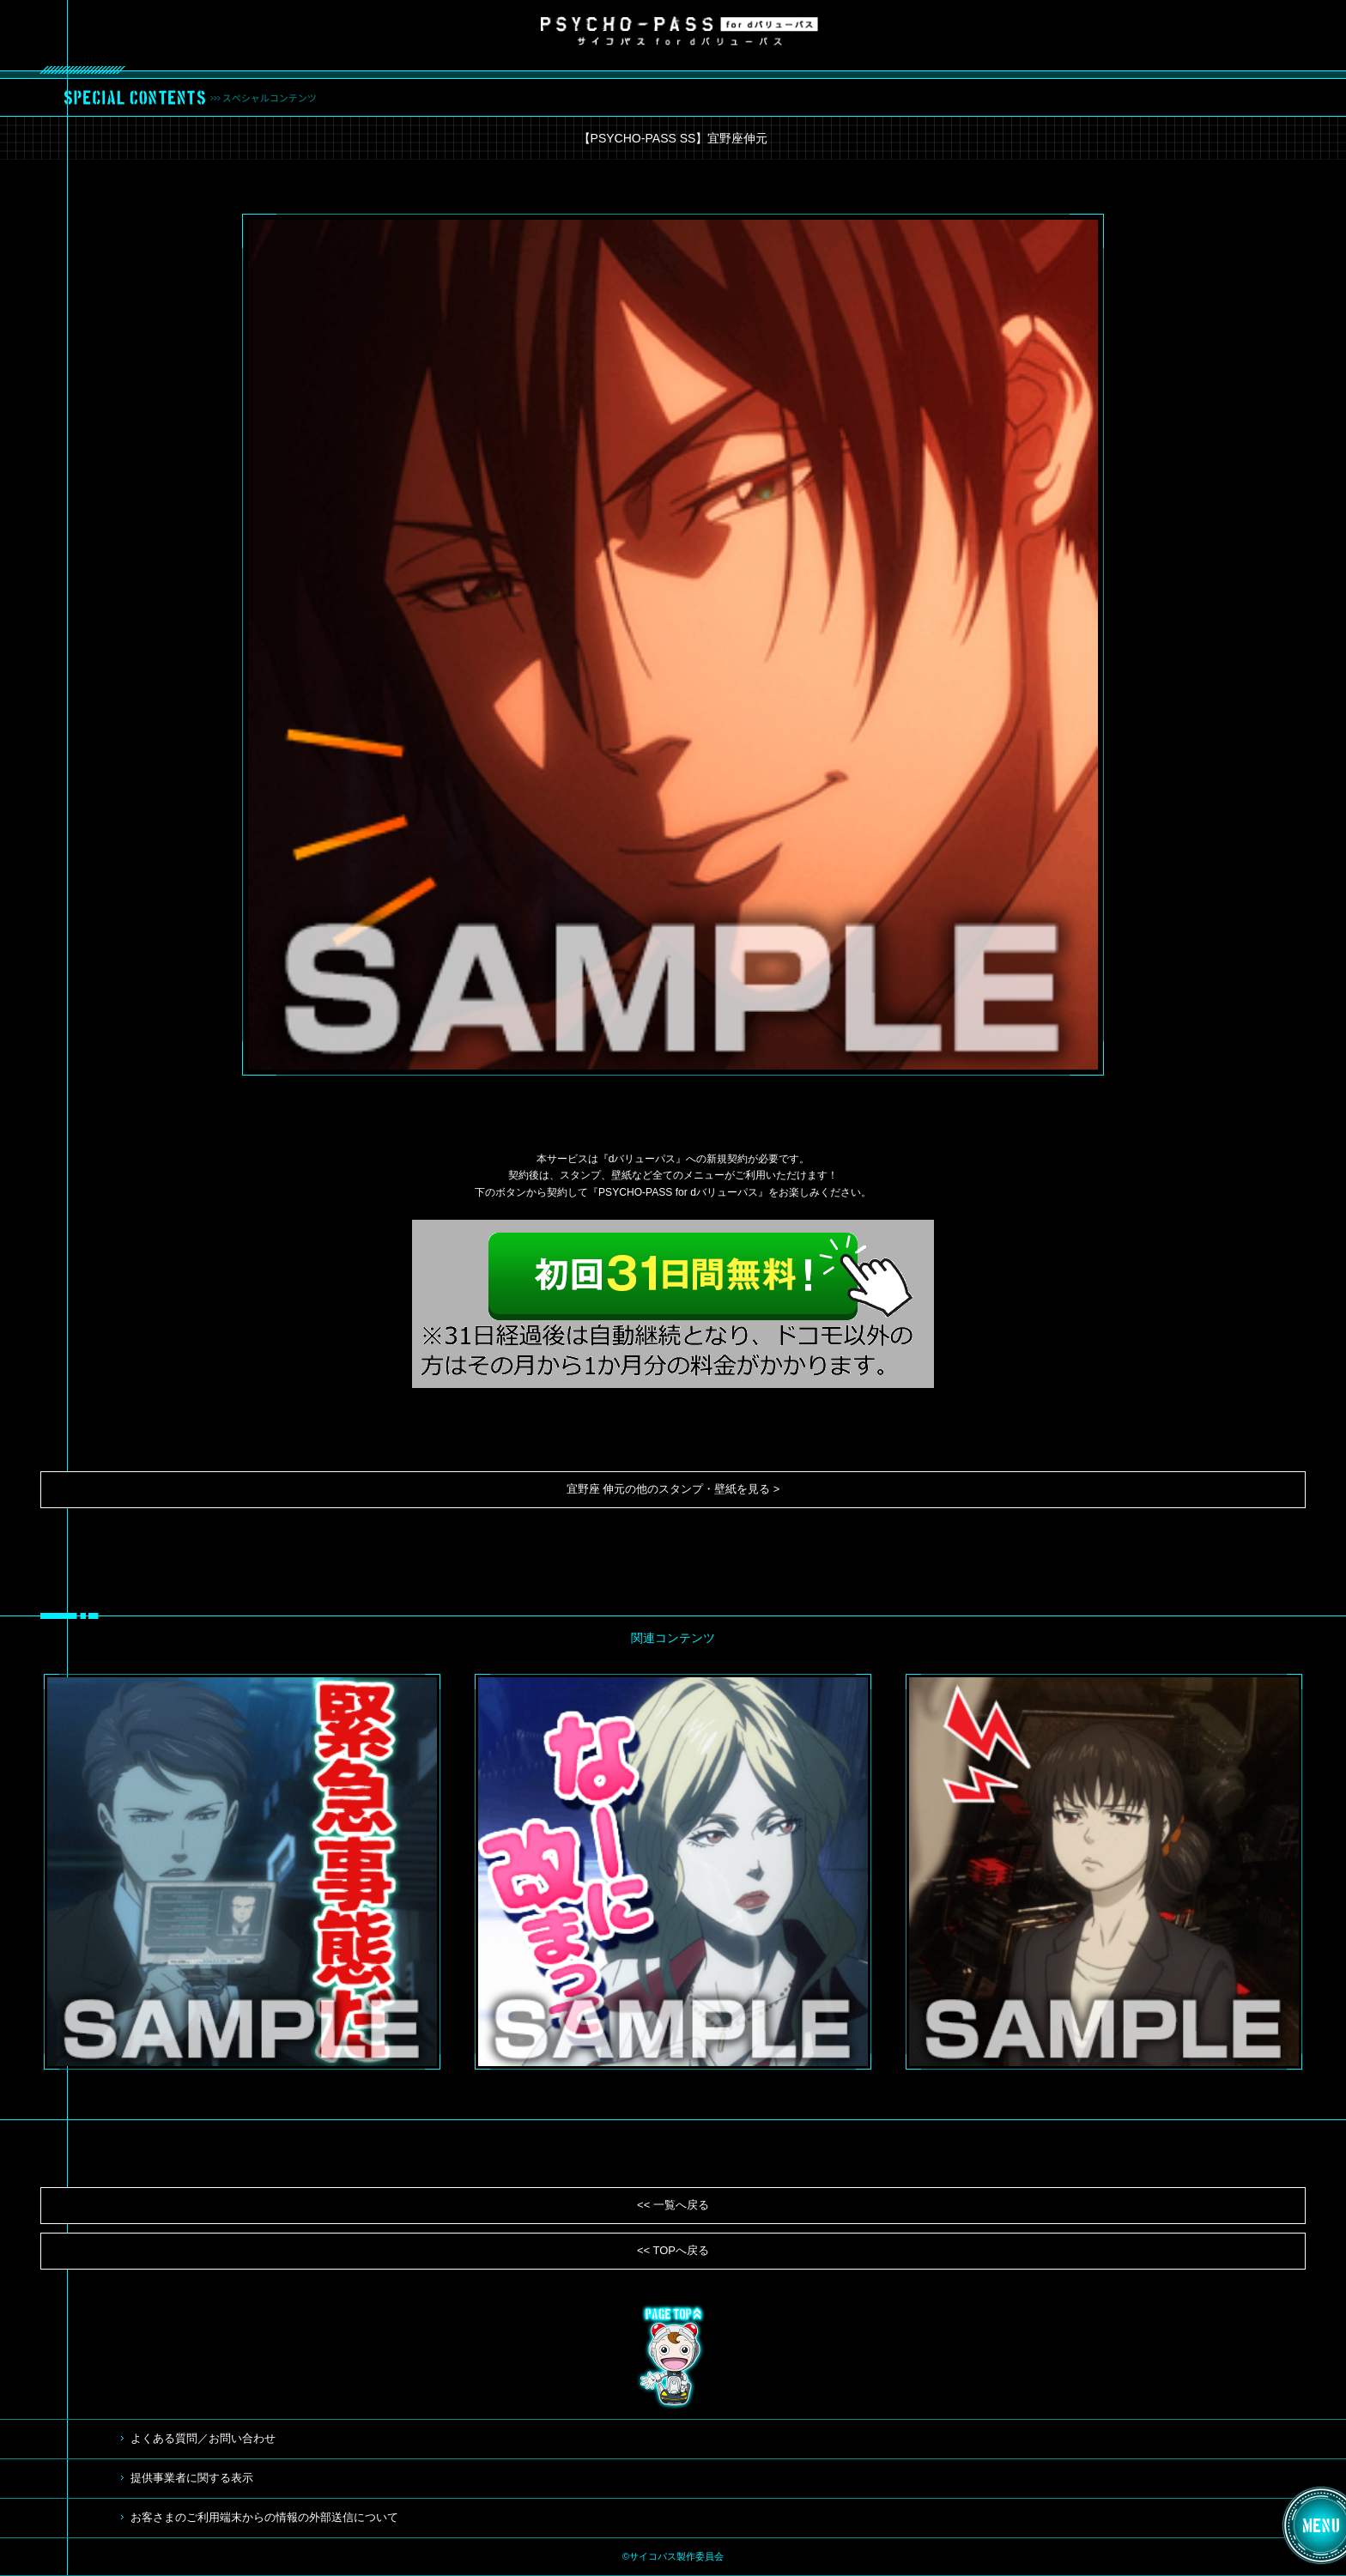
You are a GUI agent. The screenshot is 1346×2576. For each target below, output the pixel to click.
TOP (673, 2357)
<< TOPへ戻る (673, 2250)
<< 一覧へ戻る (673, 2204)
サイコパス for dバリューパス (679, 30)
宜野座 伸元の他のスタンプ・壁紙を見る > (673, 1488)
